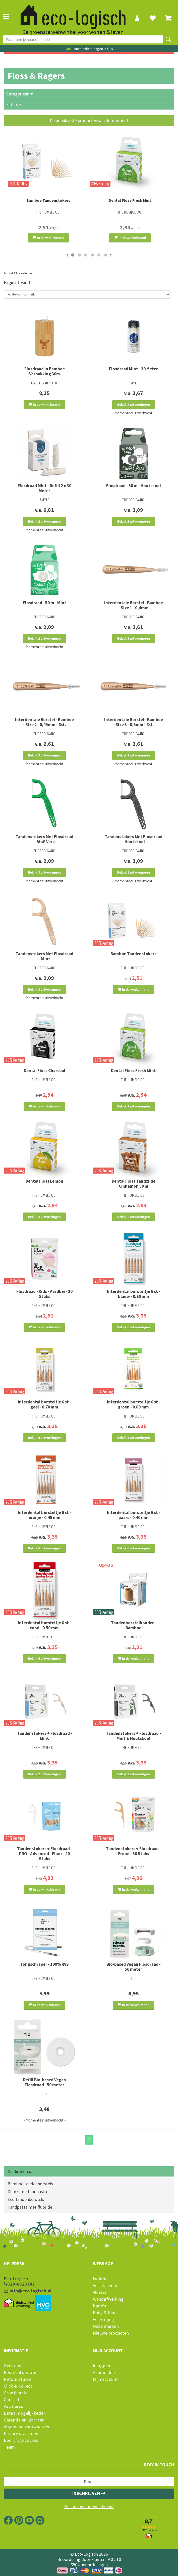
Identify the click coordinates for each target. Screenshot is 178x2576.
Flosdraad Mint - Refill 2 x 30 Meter (44, 488)
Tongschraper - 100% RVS (44, 1964)
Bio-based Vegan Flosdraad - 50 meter (133, 1966)
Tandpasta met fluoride (30, 2207)
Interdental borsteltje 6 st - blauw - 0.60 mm (133, 1294)
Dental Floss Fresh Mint (130, 200)
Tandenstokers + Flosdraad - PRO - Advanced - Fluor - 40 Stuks (44, 1853)
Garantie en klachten (24, 2420)
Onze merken (106, 2326)
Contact (12, 2399)
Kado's (99, 2306)
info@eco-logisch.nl (27, 2291)
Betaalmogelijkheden (25, 2413)
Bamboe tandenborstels (30, 2184)
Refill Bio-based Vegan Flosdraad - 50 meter (44, 2082)
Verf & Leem (105, 2285)
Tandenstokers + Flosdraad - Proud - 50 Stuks (133, 1851)
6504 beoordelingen (89, 2564)
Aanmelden (104, 2372)
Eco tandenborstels (26, 2199)
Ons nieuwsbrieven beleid (89, 2506)
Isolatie (100, 2279)
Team (9, 2447)
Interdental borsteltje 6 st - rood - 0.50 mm (44, 1625)
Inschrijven (89, 2493)
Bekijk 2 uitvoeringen (133, 404)
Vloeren (100, 2292)
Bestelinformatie (20, 2372)
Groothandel (16, 2393)
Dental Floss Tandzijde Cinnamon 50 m (133, 1183)
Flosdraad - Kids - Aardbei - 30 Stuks (44, 1294)
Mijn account (105, 2379)
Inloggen (101, 2365)
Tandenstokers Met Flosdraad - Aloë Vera (44, 839)
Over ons (12, 2365)
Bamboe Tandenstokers (48, 200)
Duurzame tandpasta (27, 2191)
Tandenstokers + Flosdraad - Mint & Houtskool (133, 1736)
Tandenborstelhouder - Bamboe (133, 1625)
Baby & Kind (105, 2312)
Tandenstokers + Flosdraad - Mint (44, 1736)
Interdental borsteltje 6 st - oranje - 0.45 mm (44, 1515)
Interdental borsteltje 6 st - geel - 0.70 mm (44, 1404)
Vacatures (13, 2406)
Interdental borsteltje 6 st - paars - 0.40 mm (133, 1515)
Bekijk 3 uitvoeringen (133, 638)
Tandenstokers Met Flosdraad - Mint (44, 956)
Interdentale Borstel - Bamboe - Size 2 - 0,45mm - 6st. (44, 722)
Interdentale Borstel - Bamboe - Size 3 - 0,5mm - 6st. (133, 722)
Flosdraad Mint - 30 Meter (133, 369)
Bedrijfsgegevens (21, 2440)
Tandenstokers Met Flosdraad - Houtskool (133, 839)
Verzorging (103, 2319)
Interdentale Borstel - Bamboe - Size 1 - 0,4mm (133, 605)
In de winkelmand (48, 237)
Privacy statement (22, 2433)
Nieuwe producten (111, 2333)
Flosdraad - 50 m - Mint (44, 602)
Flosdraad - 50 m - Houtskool (133, 485)
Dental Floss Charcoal (44, 1070)
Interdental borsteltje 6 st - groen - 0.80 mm (133, 1404)
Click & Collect (18, 2386)
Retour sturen (17, 2379)
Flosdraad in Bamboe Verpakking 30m (44, 371)
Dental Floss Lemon (44, 1181)
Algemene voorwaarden (27, 2427)
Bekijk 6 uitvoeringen (133, 1327)
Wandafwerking (108, 2299)
